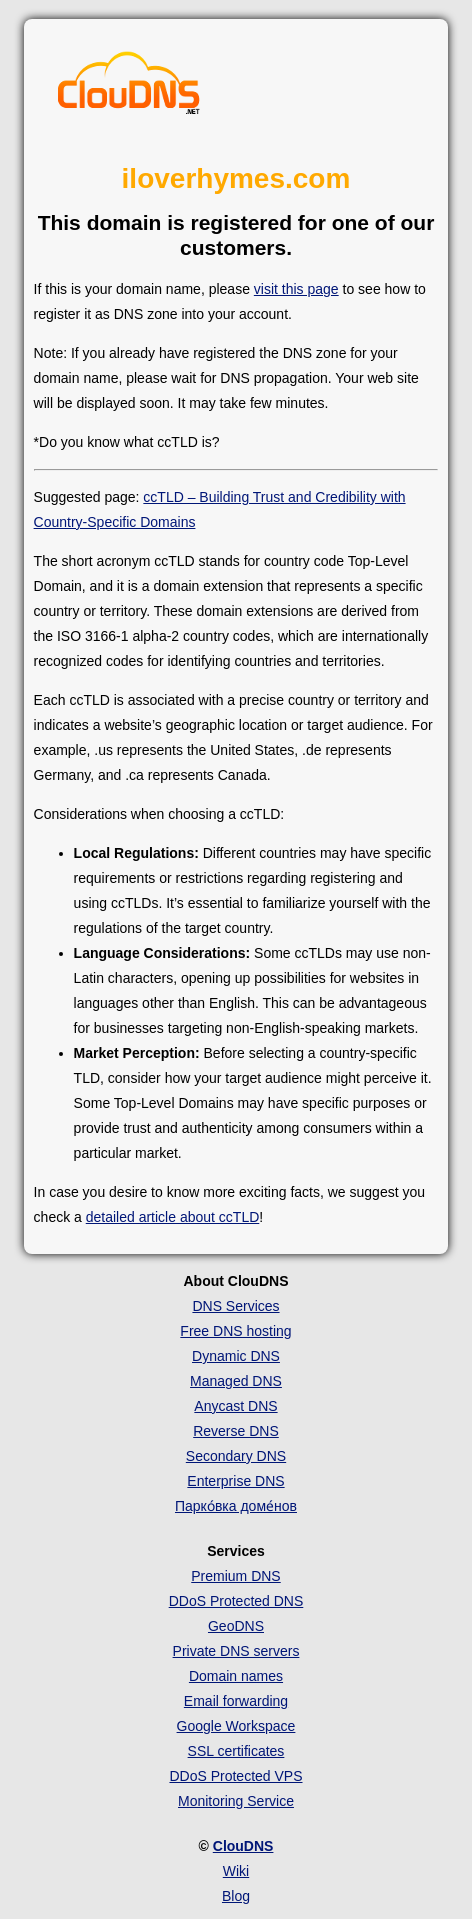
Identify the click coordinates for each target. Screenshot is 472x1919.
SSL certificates (236, 1751)
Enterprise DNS (235, 1481)
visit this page (296, 289)
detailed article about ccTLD (173, 1217)
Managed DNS (236, 1381)
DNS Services (235, 1306)
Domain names (236, 1676)
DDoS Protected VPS (235, 1776)
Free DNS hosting (235, 1331)
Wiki (236, 1871)
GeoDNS (236, 1626)
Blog (236, 1896)
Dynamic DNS (236, 1356)
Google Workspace (236, 1726)
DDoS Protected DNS (236, 1601)
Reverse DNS (236, 1431)
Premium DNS (235, 1576)
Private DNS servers (236, 1651)
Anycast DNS (235, 1406)
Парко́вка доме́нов (236, 1506)
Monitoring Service (236, 1801)
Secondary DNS (236, 1456)
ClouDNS (243, 1846)
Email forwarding (236, 1701)
